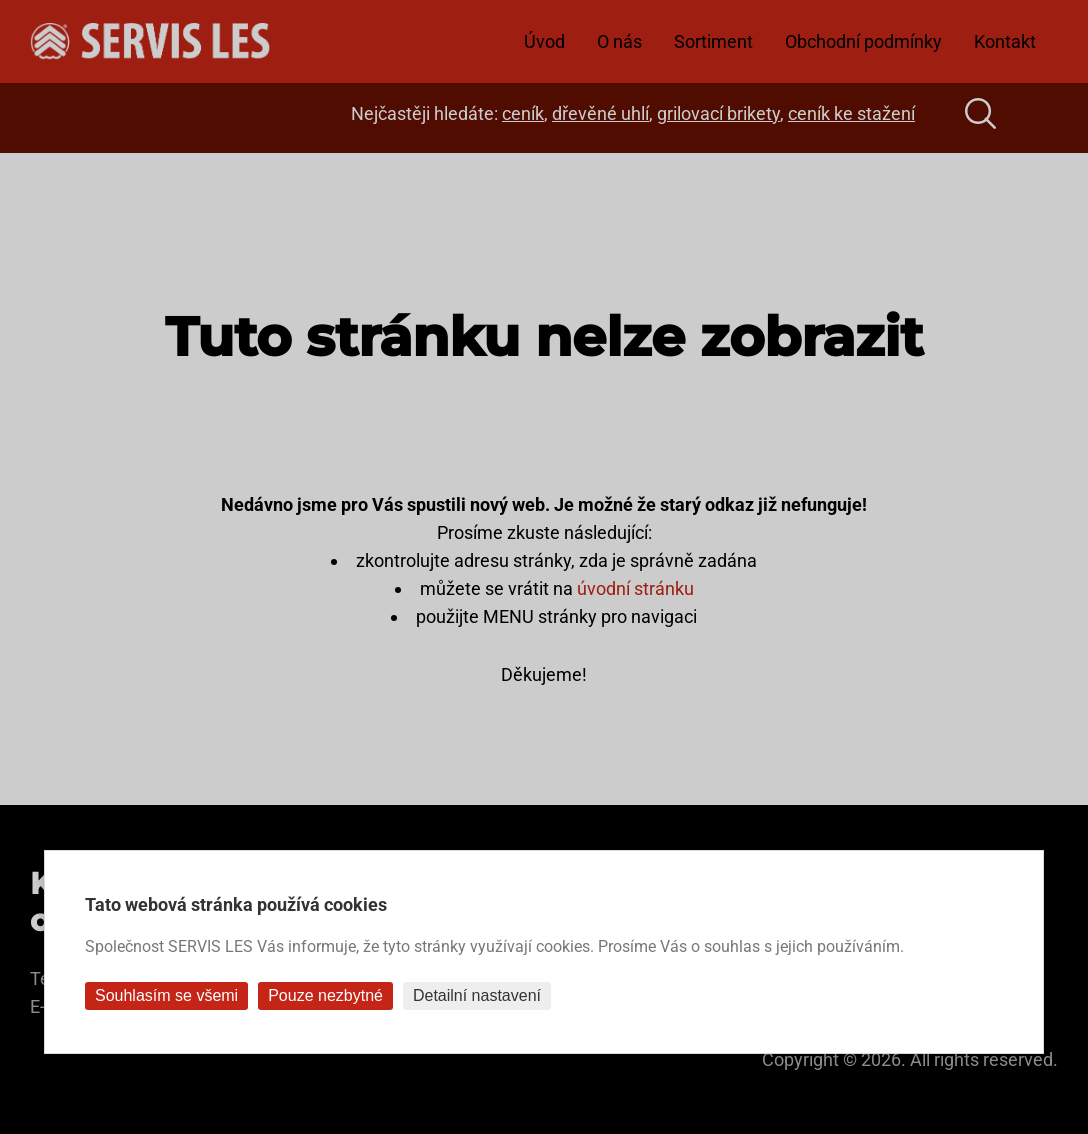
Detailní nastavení (477, 995)
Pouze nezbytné (325, 995)
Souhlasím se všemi (166, 995)
